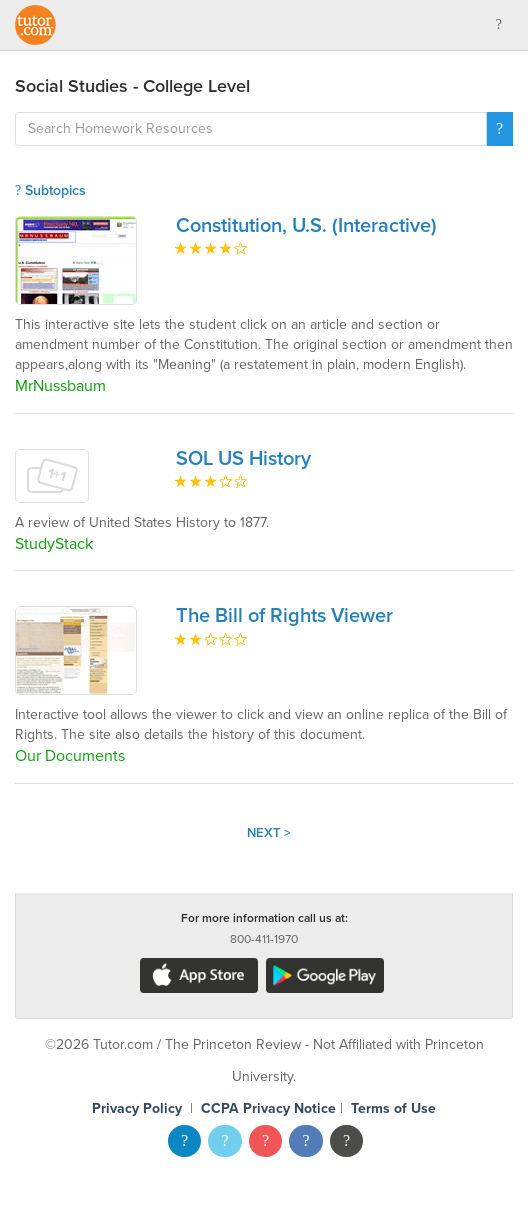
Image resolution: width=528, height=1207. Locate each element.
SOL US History (243, 459)
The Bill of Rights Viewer (284, 616)
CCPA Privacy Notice (268, 1108)
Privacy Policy (137, 1108)
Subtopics (50, 190)
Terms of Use (393, 1108)
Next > (269, 833)
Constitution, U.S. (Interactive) (306, 226)
